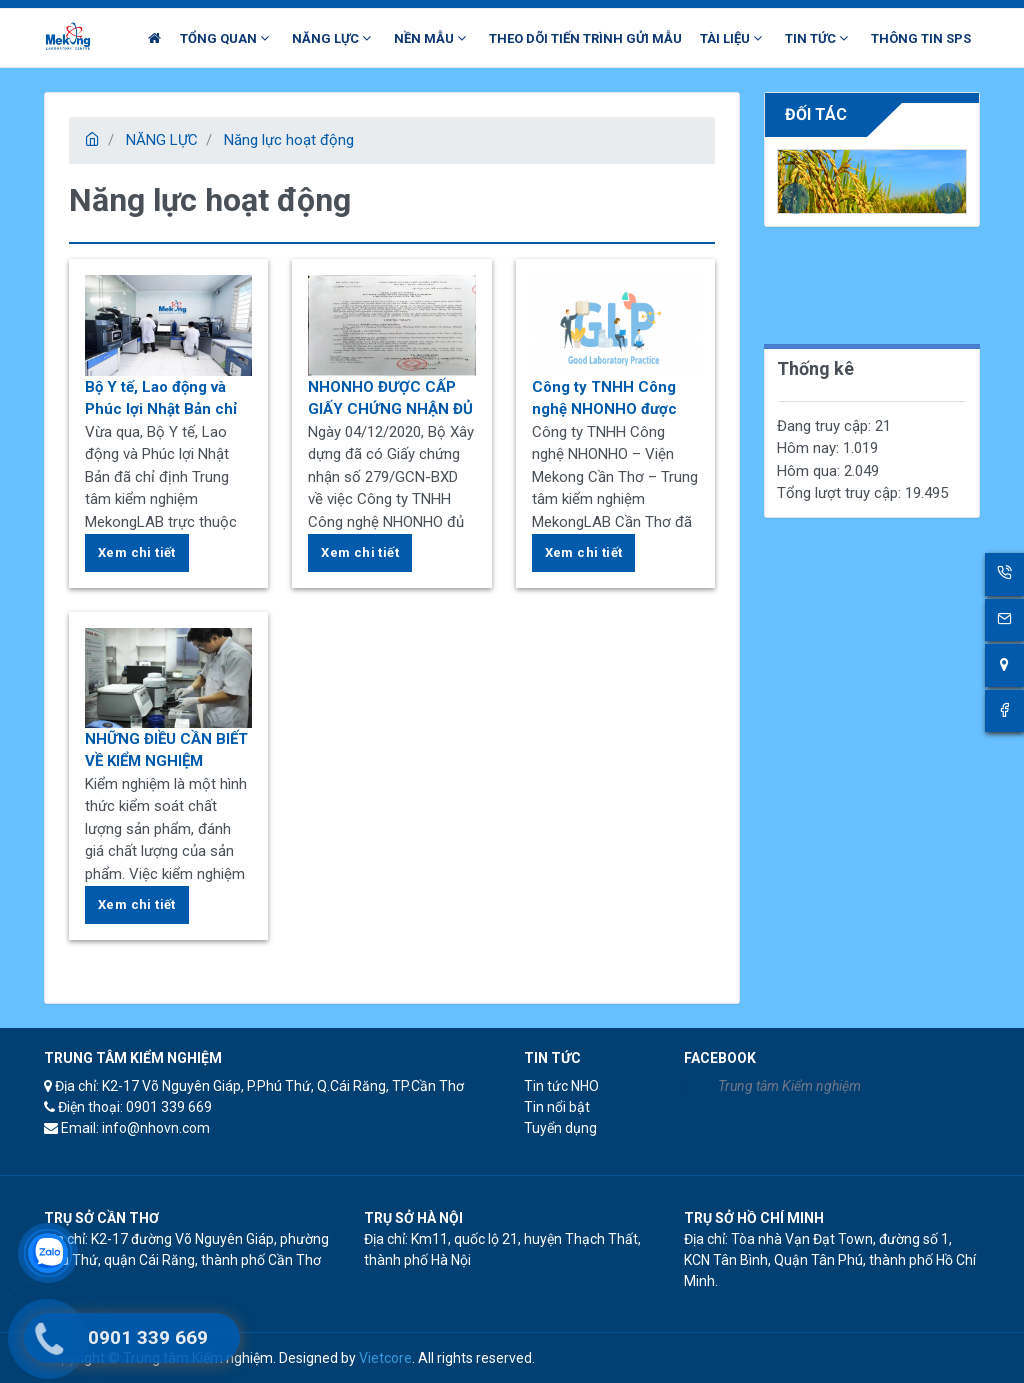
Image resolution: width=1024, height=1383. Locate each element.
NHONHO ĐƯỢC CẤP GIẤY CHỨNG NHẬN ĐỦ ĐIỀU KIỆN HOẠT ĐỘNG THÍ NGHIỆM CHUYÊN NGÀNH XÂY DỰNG (390, 399)
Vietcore (385, 1358)
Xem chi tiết (137, 552)
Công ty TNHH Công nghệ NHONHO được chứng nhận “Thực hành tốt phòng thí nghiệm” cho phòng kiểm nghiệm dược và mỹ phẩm (606, 399)
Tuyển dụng (560, 1128)
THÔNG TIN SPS (921, 38)
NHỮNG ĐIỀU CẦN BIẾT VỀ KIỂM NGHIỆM (166, 750)
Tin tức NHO (561, 1086)
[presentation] (795, 198)
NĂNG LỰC (162, 140)
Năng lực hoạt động (289, 140)
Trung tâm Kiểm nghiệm (789, 1086)
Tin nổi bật (557, 1107)
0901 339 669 (148, 1337)
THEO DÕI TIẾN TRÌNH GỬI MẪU (585, 38)
